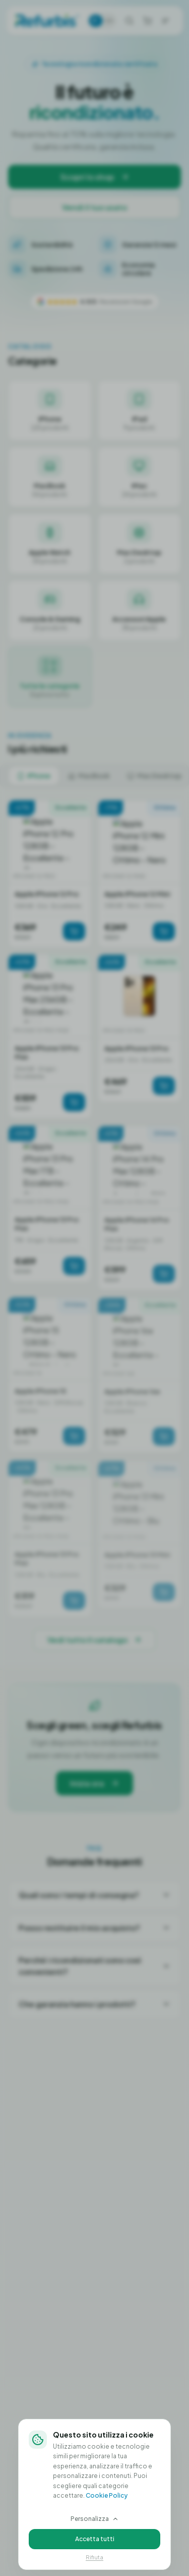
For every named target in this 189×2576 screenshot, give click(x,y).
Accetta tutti (94, 2539)
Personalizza (95, 2518)
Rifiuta (94, 2557)
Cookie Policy (107, 2495)
